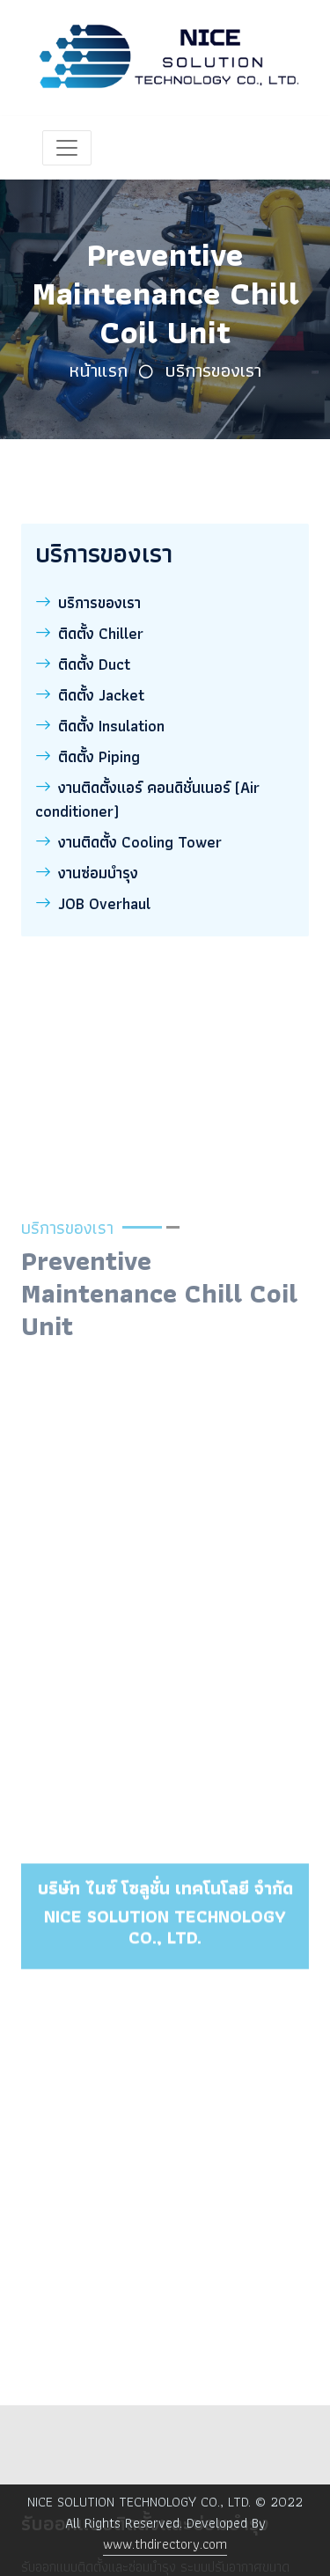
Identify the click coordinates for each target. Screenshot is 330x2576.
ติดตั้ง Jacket (89, 695)
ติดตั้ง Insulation (100, 726)
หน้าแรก (98, 370)
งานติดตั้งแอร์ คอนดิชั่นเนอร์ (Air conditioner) (147, 799)
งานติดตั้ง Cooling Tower (128, 842)
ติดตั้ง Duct (82, 664)
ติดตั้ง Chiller (89, 633)
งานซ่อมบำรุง (86, 872)
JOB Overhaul (92, 903)
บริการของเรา (213, 370)
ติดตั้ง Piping (87, 756)
